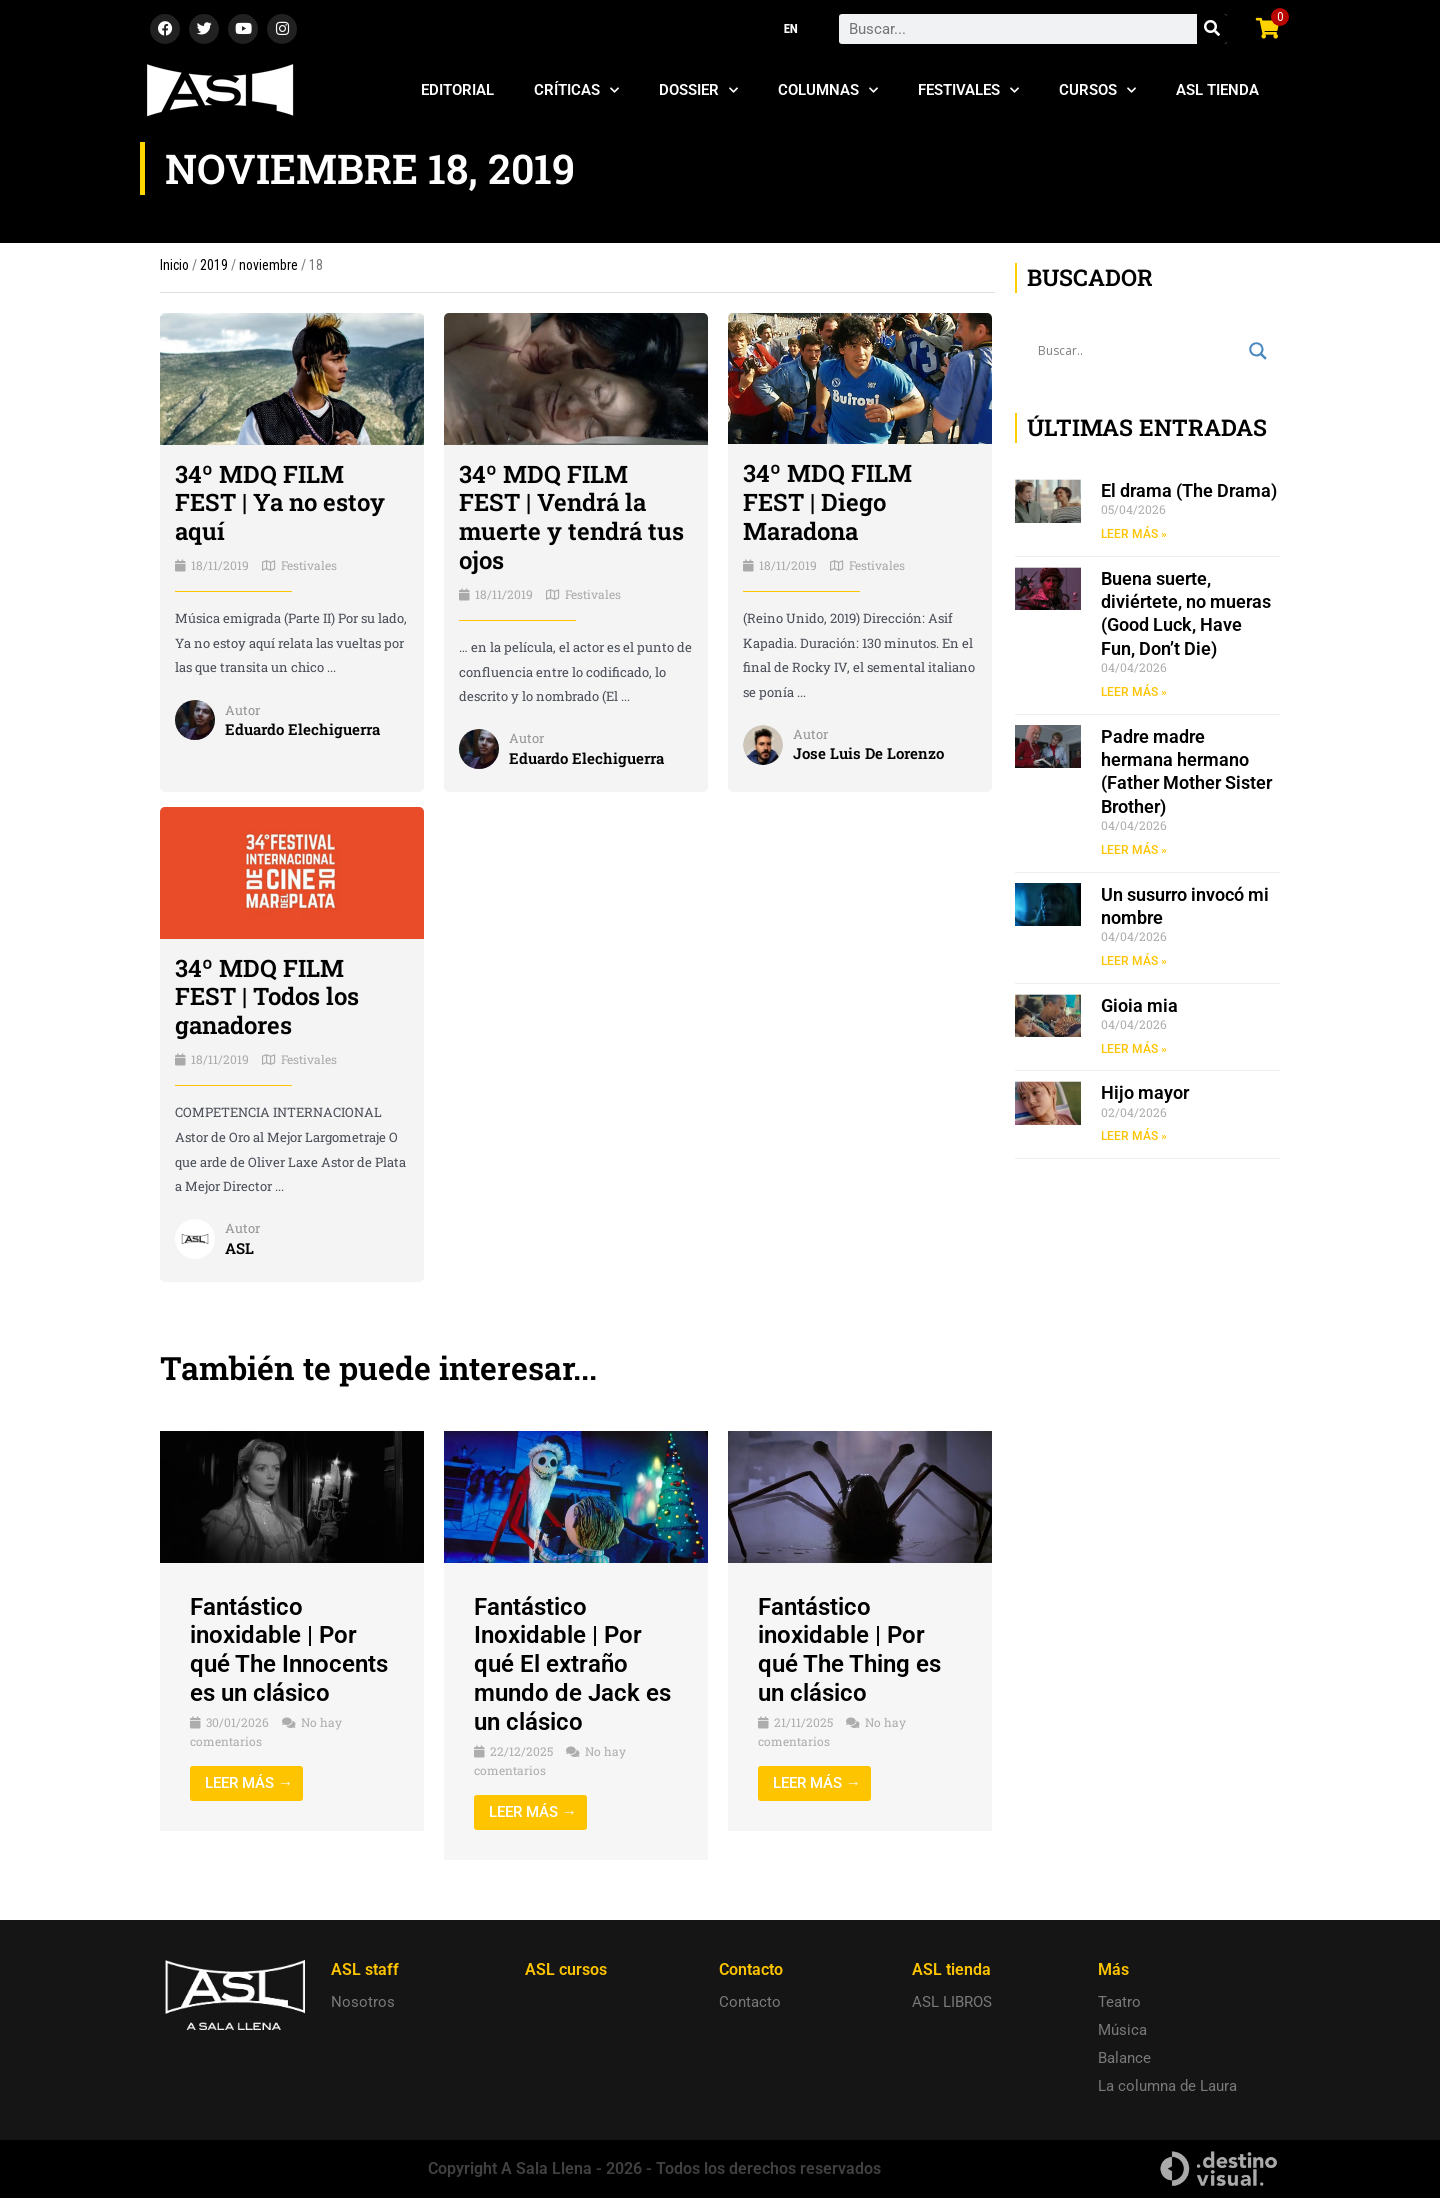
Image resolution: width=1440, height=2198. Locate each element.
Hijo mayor (1145, 1092)
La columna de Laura (1167, 2086)
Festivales (968, 90)
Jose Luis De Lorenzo (868, 753)
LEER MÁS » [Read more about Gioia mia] (1134, 1049)
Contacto (750, 2002)
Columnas (828, 90)
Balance (1124, 2058)
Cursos (1097, 90)
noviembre (268, 265)
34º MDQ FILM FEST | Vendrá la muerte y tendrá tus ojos (571, 517)
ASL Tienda (1217, 90)
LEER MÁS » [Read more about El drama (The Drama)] (1134, 534)
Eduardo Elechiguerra (302, 729)
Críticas (576, 90)
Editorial (457, 90)
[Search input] (1138, 351)
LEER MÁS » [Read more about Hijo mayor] (1134, 1136)
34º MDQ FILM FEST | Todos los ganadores (267, 997)
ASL (239, 1248)
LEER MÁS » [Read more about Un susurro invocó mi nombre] (1134, 961)
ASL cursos (566, 1969)
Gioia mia (1139, 1005)
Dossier (698, 90)
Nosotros (363, 2002)
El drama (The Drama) (1189, 490)
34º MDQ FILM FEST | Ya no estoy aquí (280, 503)
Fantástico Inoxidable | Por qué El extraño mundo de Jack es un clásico (572, 1664)
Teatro (1119, 2002)
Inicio (174, 265)
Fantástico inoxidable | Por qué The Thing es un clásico (849, 1650)
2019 (214, 265)
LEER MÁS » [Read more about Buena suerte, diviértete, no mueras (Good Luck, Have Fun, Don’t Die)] (1134, 692)
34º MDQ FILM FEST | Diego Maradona (827, 502)
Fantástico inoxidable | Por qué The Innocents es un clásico (289, 1650)
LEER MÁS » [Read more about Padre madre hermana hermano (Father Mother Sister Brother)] (1134, 850)
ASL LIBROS (952, 2002)
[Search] (1212, 29)
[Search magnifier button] (1258, 351)
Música (1122, 2030)
